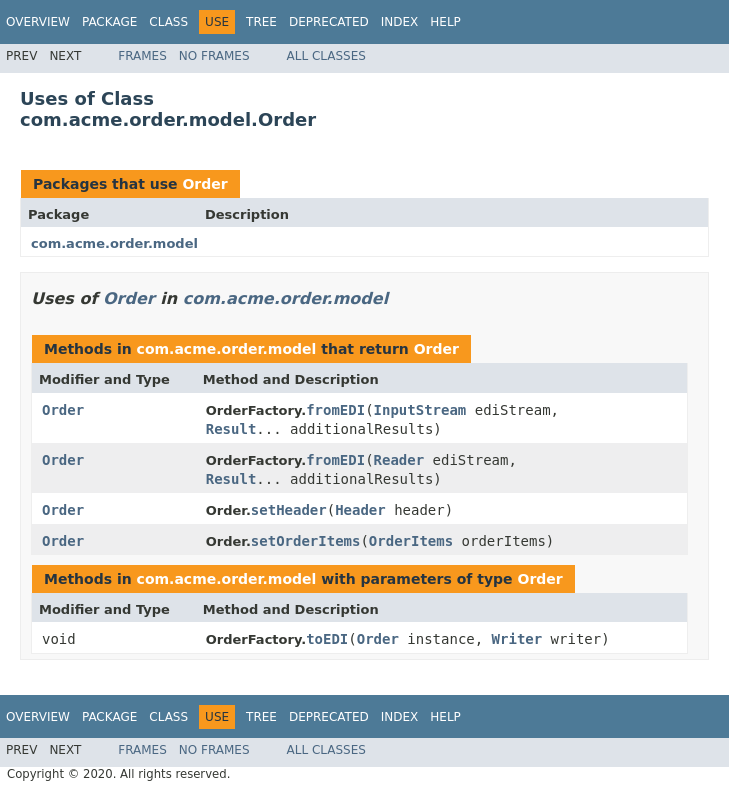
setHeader (289, 510)
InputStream (420, 410)
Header (360, 510)
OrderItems (411, 541)
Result (231, 429)
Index (400, 22)
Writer (517, 639)
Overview (38, 22)
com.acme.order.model (114, 243)
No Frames (214, 56)
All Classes (326, 56)
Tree (261, 22)
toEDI (327, 639)
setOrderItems (306, 541)
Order (204, 184)
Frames (142, 56)
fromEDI (335, 410)
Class (168, 22)
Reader (399, 460)
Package (109, 22)
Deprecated (329, 22)
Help (445, 22)
